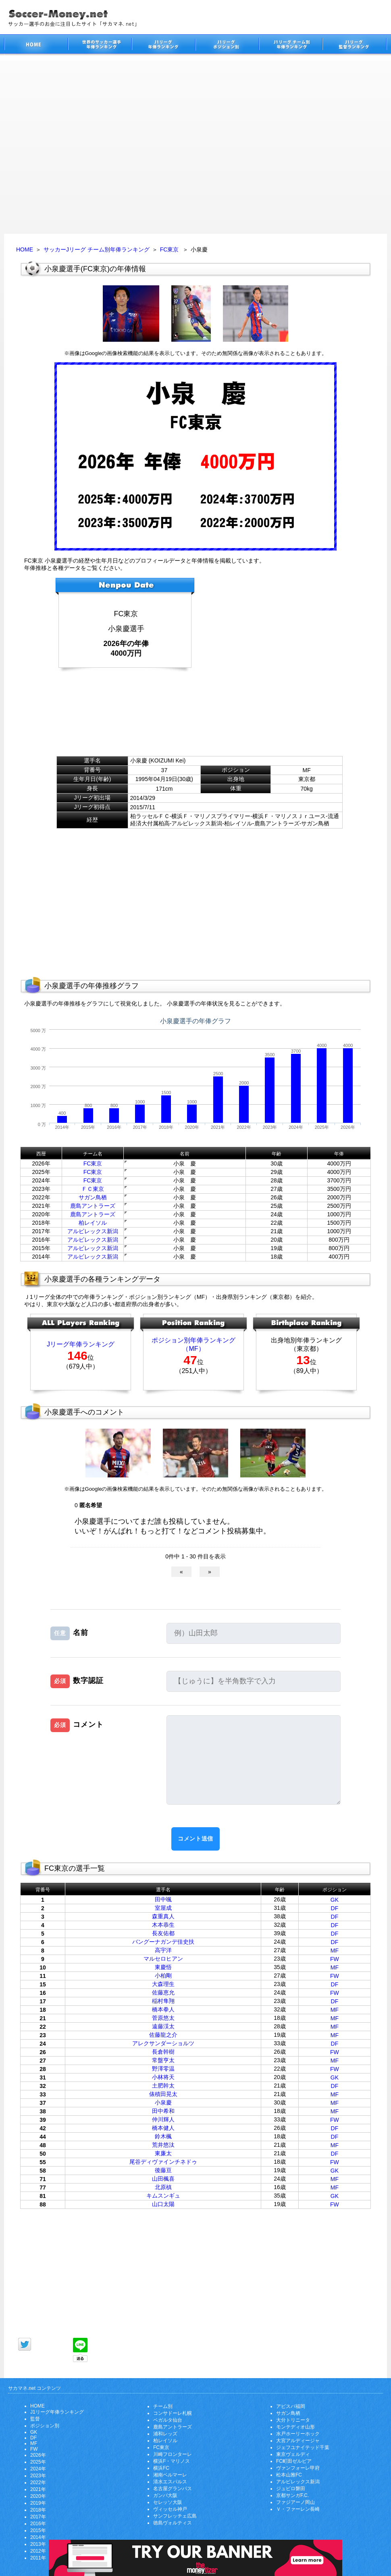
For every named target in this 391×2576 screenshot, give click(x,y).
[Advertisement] (84, 145)
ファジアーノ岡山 (295, 2502)
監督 (35, 2419)
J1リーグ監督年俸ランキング (354, 45)
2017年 (38, 2517)
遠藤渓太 (163, 2026)
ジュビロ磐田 (290, 2488)
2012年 (38, 2551)
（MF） (193, 1348)
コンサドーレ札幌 (172, 2413)
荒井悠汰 (163, 2145)
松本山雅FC (289, 2475)
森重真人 (163, 1916)
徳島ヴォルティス (172, 2523)
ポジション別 (44, 2426)
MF (335, 1950)
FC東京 (169, 249)
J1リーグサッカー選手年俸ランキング (163, 45)
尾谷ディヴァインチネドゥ (163, 2161)
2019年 (38, 2503)
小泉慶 (163, 2102)
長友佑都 (163, 1933)
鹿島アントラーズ (92, 1206)
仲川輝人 (163, 2119)
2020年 (38, 2496)
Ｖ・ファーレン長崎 (298, 2509)
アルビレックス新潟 (92, 1231)
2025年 (38, 2462)
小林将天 (163, 2077)
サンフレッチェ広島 (175, 2516)
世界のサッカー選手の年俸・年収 (99, 45)
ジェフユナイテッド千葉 (302, 2447)
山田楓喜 (163, 2178)
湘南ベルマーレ (170, 2475)
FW (334, 1959)
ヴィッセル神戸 (170, 2509)
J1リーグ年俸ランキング (57, 2412)
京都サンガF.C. (292, 2495)
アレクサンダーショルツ (163, 2043)
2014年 (38, 2537)
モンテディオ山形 (295, 2427)
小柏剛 (163, 1975)
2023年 (38, 2475)
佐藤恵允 (163, 1992)
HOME (24, 249)
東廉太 (163, 2153)
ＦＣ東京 (92, 1189)
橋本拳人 (163, 2009)
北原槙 (163, 2187)
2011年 (38, 2558)
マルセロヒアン (163, 1958)
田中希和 (163, 2111)
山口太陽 (163, 2204)
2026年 (38, 2455)
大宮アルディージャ (298, 2440)
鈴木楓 (163, 2136)
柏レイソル (93, 1222)
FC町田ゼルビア (294, 2461)
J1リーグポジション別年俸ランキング (227, 45)
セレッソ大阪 (167, 2502)
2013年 (38, 2544)
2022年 (38, 2482)
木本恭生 (163, 1925)
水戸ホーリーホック (298, 2434)
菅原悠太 (163, 2018)
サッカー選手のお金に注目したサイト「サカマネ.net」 (36, 45)
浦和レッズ (165, 2434)
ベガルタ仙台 (167, 2420)
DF (335, 1908)
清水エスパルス (170, 2482)
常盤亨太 (163, 2060)
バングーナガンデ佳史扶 (163, 1941)
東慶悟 (163, 1967)
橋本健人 (163, 2128)
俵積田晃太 (163, 2094)
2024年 (38, 2469)
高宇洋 (163, 1950)
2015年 (38, 2530)
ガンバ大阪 (165, 2495)
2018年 (38, 2510)
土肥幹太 (163, 2085)
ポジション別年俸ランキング (193, 1340)
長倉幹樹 (163, 2051)
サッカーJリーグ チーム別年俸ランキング (97, 249)
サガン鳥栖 (93, 1197)
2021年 (38, 2489)
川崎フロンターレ (172, 2454)
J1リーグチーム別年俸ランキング (290, 45)
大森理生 (163, 1984)
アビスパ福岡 (290, 2406)
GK (335, 1900)
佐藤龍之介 (163, 2035)
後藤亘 (163, 2170)
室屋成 (163, 1908)
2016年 (38, 2523)
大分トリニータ (293, 2420)
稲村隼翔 (163, 2001)
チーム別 (163, 2406)
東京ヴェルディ (293, 2454)
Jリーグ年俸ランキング (80, 1344)
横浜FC (161, 2468)
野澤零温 (163, 2068)
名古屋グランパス (172, 2488)
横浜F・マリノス (171, 2461)
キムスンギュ (163, 2195)
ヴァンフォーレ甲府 (298, 2468)
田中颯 (163, 1899)
